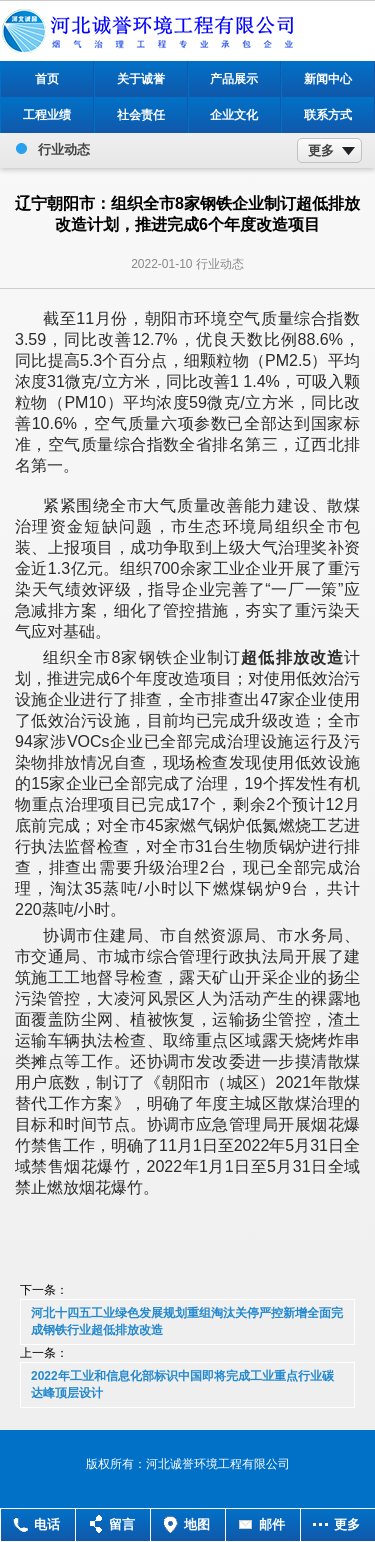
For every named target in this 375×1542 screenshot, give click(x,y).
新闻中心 (328, 79)
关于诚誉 (141, 79)
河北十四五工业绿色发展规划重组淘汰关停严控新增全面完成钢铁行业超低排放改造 (187, 1321)
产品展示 (234, 79)
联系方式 (328, 115)
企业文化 (234, 115)
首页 (47, 79)
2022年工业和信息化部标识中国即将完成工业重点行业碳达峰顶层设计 (182, 1384)
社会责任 (141, 115)
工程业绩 (47, 115)
